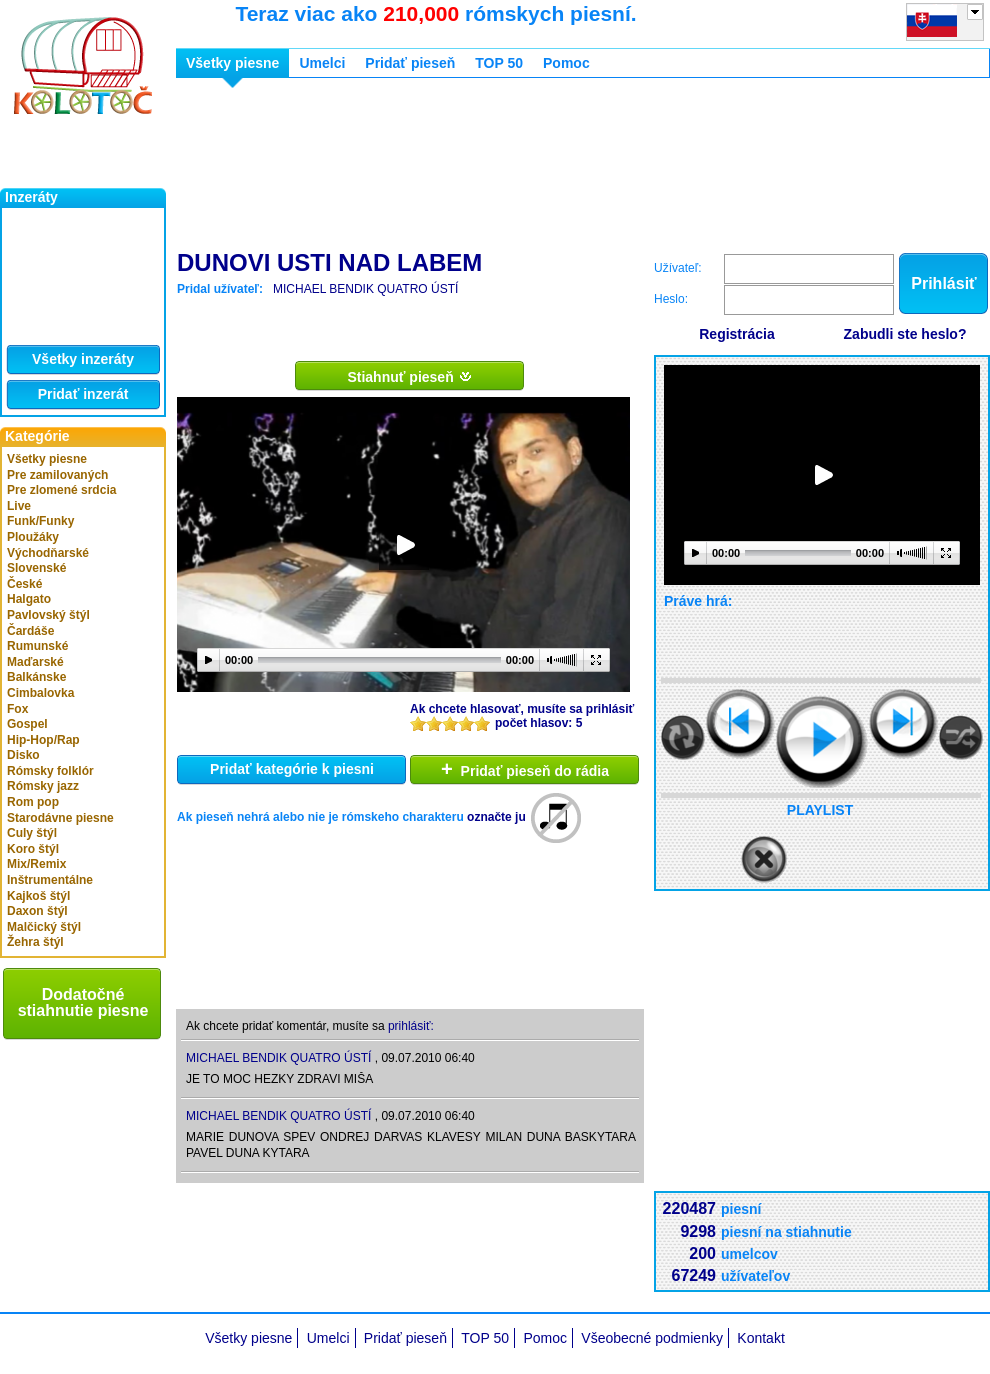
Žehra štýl (35, 942)
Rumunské (37, 646)
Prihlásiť (943, 283)
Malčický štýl (44, 927)
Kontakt (760, 1338)
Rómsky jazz (43, 786)
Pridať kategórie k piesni (292, 769)
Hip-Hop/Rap (43, 740)
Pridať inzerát (83, 394)
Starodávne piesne (60, 818)
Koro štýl (33, 849)
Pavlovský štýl (48, 615)
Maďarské (35, 662)
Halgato (29, 599)
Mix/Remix (36, 864)
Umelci (322, 63)
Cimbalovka (40, 693)
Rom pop (33, 802)
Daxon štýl (37, 911)
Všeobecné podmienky (652, 1338)
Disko (23, 755)
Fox (17, 709)
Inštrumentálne (50, 880)
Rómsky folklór (50, 771)
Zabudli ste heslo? (905, 334)
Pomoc (566, 63)
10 (482, 723)
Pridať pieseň (410, 63)
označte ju (496, 817)
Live (19, 506)
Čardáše (30, 631)
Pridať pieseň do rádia (525, 769)
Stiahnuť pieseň (409, 376)
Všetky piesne (47, 459)
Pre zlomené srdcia (61, 490)
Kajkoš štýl (38, 896)
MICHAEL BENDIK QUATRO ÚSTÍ (365, 289)
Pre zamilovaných (57, 475)
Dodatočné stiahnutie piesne (83, 1002)
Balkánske (36, 677)
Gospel (27, 724)
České (24, 584)
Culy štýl (32, 833)
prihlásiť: (411, 1026)
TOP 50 (499, 63)
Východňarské (48, 553)
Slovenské (36, 568)
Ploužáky (33, 537)
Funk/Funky (40, 521)
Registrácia (736, 334)
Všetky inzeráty (83, 359)
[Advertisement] (275, 168)
